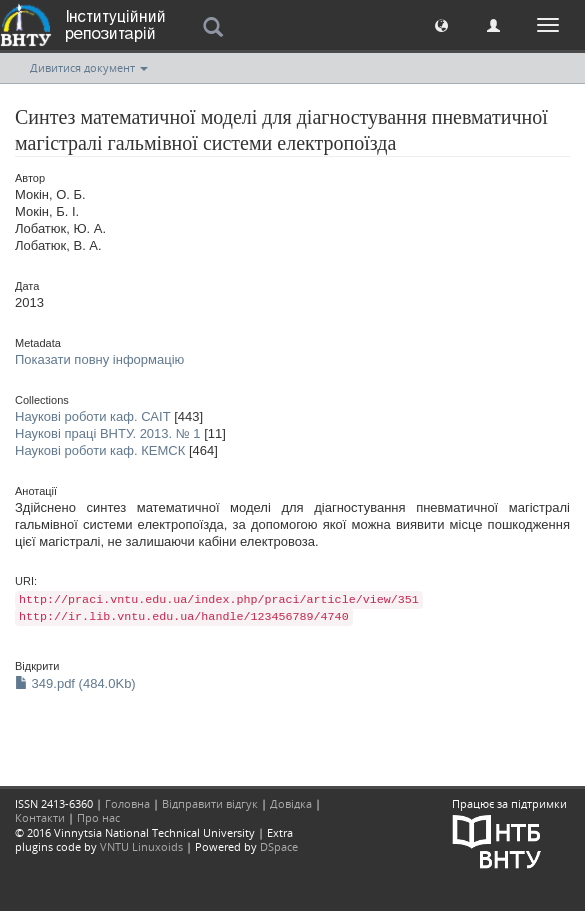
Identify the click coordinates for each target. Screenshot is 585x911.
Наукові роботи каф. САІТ (93, 416)
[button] (441, 24)
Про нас (98, 817)
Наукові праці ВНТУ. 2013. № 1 (108, 433)
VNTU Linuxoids (141, 846)
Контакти (40, 817)
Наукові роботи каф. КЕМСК (100, 450)
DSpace (279, 846)
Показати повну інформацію (99, 359)
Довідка (291, 803)
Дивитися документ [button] (89, 67)
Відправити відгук (210, 803)
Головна (127, 803)
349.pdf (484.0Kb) (75, 683)
